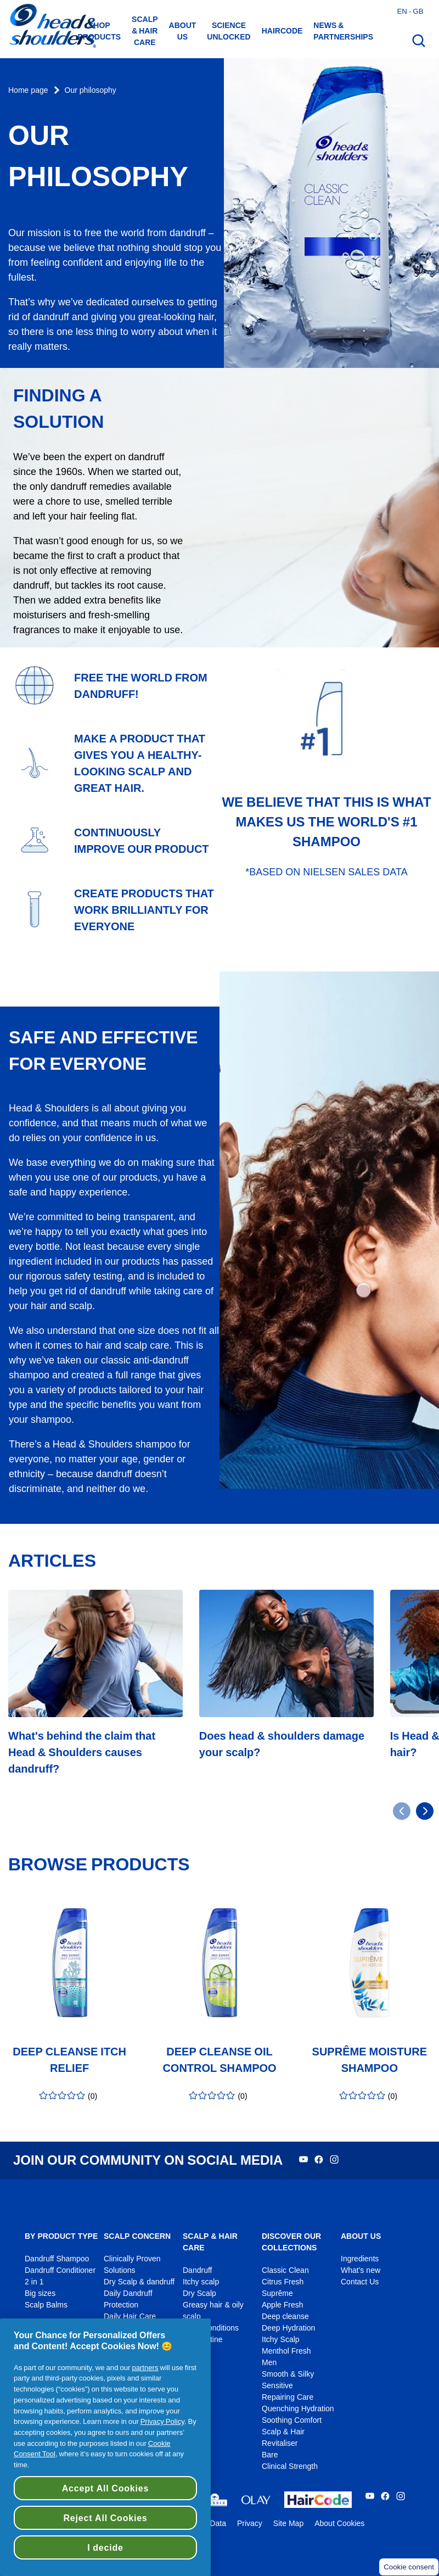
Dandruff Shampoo (57, 2259)
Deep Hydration (288, 2328)
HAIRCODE (282, 31)
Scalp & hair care (144, 30)
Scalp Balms (46, 2305)
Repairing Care (287, 2397)
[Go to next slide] (425, 1811)
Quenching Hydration (298, 2408)
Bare (270, 2455)
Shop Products (99, 31)
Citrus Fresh (282, 2282)
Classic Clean (285, 2270)
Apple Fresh (282, 2305)
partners (145, 2367)
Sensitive (277, 2385)
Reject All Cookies (105, 2517)
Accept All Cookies (105, 2488)
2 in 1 (34, 2282)
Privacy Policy (162, 2421)
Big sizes (40, 2293)
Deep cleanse (285, 2316)
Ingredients (360, 2259)
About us (182, 31)
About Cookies (339, 2523)
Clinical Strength (290, 2466)
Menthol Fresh (286, 2351)
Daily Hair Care (130, 2316)
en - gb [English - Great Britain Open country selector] (410, 11)
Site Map (288, 2523)
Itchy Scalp (281, 2339)
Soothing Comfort (292, 2420)
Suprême (277, 2293)
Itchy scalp (201, 2282)
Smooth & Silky (288, 2374)
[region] (105, 2447)
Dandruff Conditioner (60, 2270)
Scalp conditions (211, 2328)
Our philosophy (90, 90)
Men (269, 2362)
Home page (28, 90)
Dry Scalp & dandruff (139, 2282)
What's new (360, 2270)
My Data (212, 2523)
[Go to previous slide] (401, 1811)
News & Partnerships (343, 31)
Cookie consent (409, 2567)
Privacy (249, 2523)
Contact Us (360, 2282)
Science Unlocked (228, 31)
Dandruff (197, 2270)
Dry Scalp (199, 2293)
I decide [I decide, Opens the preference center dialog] (105, 2547)
